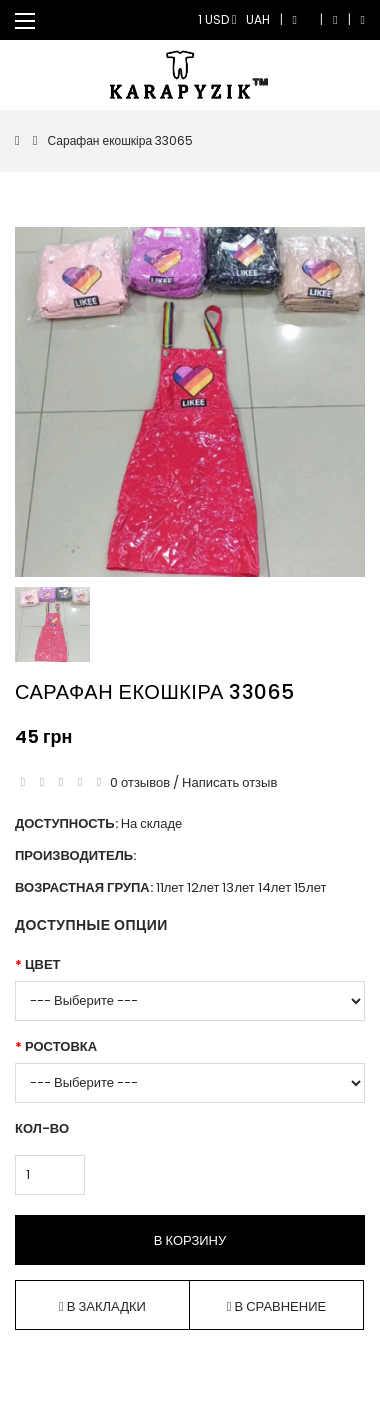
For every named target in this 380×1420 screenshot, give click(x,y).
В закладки (102, 1306)
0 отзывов (140, 782)
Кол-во (42, 1128)
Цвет (43, 964)
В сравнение (276, 1306)
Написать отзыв (229, 782)
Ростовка (61, 1046)
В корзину (190, 1240)
